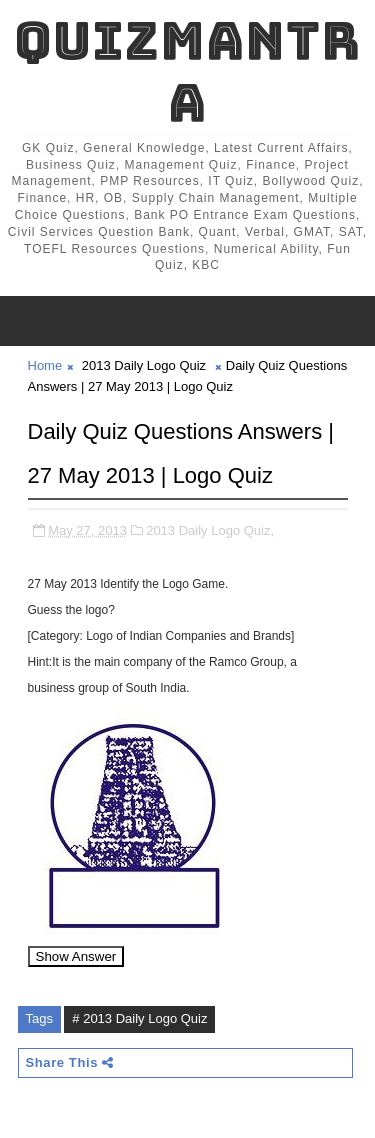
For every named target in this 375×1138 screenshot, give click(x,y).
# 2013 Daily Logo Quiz (139, 1018)
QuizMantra (187, 71)
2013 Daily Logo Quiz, (210, 530)
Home (45, 365)
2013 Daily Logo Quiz (144, 365)
